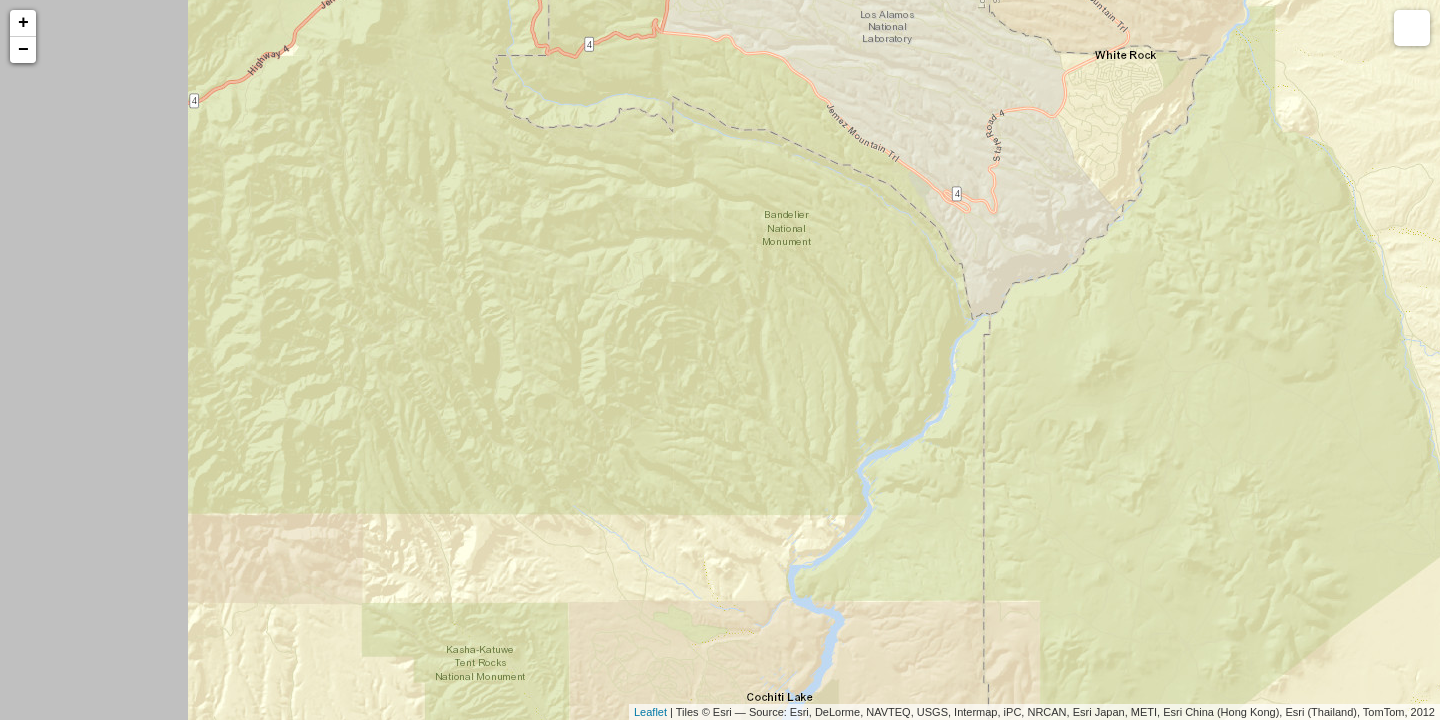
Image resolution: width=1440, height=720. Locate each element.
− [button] (23, 50)
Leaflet (650, 712)
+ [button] (23, 23)
